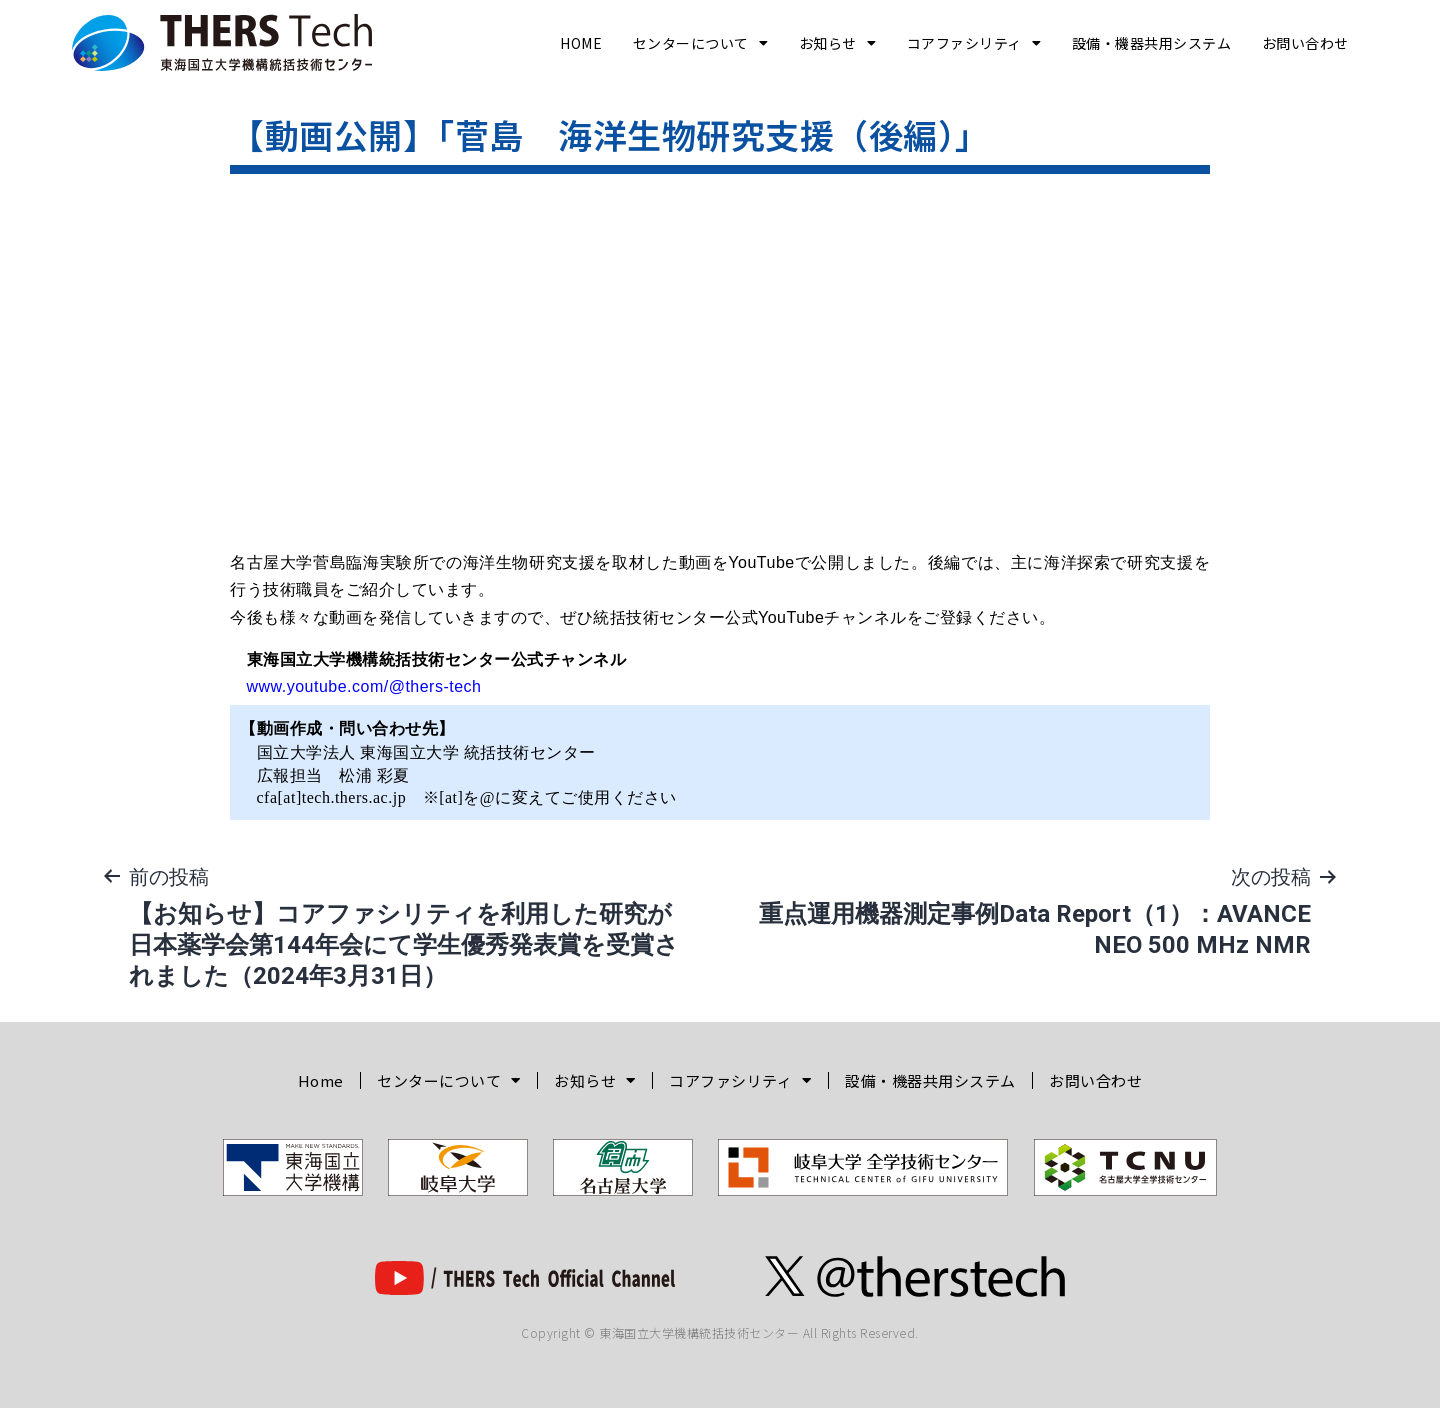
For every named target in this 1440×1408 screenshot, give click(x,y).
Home (581, 43)
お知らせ (838, 43)
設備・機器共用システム (1152, 43)
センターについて (701, 43)
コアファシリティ (974, 43)
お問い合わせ (1305, 43)
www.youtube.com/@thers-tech (364, 686)
